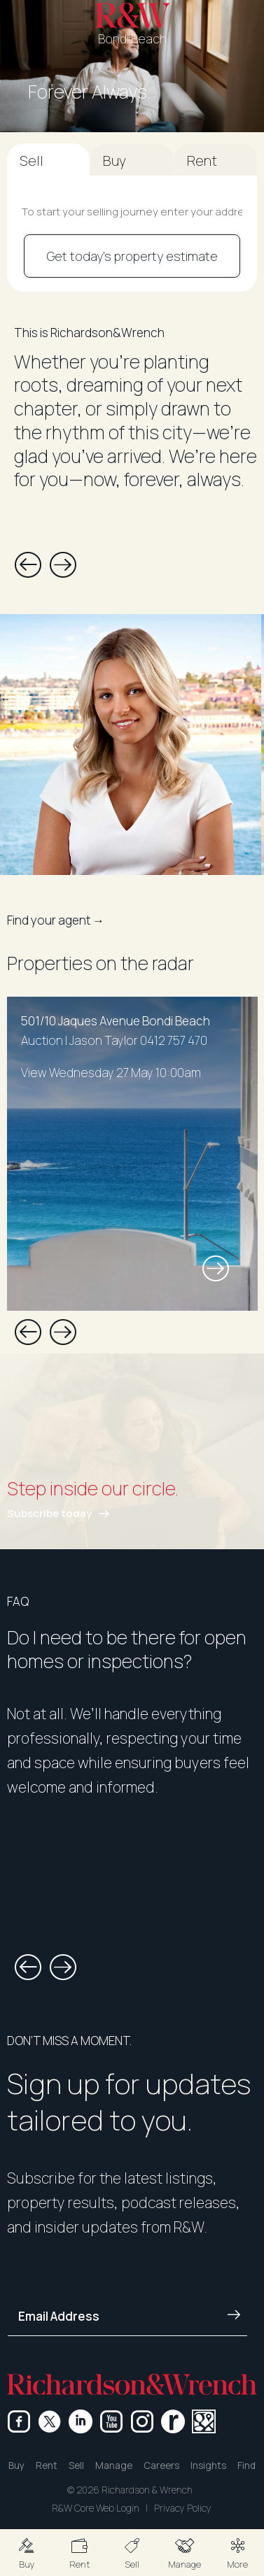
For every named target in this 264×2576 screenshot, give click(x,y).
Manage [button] (113, 2465)
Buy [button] (16, 2465)
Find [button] (246, 2465)
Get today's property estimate (132, 256)
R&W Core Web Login (95, 2508)
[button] (26, 2552)
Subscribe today (49, 1513)
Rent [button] (46, 2465)
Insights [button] (208, 2465)
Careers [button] (161, 2465)
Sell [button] (76, 2465)
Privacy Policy (182, 2508)
